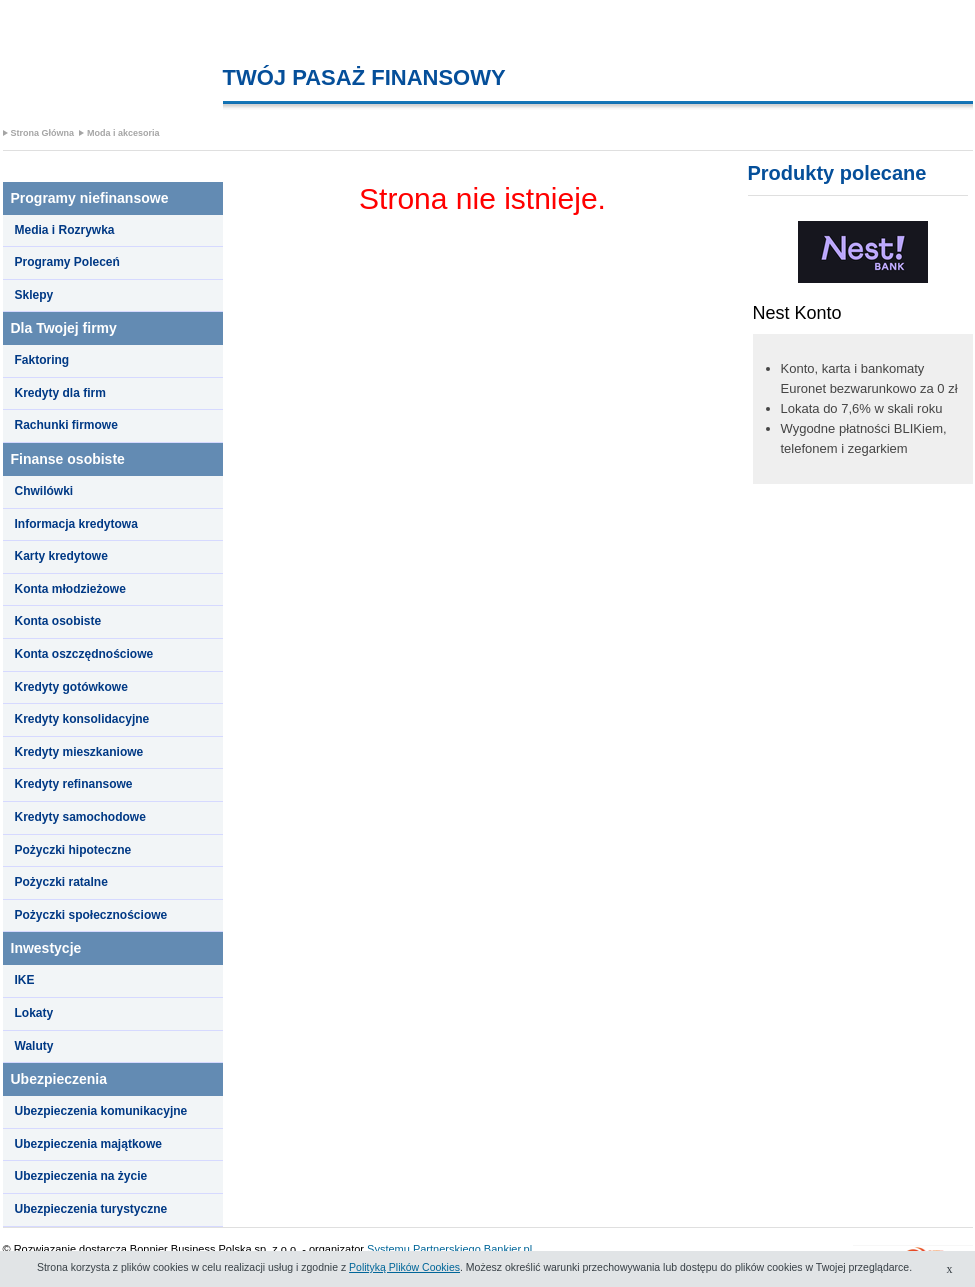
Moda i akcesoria (123, 133)
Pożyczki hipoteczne (73, 850)
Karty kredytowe (61, 556)
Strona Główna (43, 133)
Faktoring (42, 360)
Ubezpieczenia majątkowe (88, 1144)
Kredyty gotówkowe (71, 687)
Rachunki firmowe (66, 425)
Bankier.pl (508, 1249)
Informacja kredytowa (76, 524)
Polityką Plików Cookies (404, 1267)
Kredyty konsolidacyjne (82, 719)
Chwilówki (44, 491)
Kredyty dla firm (60, 393)
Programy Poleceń (67, 262)
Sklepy (34, 295)
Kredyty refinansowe (74, 784)
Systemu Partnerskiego (424, 1249)
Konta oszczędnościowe (84, 654)
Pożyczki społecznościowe (91, 915)
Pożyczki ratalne (61, 882)
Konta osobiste (58, 621)
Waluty (34, 1046)
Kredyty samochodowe (80, 817)
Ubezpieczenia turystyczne (91, 1209)
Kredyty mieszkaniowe (79, 752)
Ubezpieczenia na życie (81, 1176)
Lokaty (34, 1013)
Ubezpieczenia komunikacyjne (101, 1111)
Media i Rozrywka (65, 230)
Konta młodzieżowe (70, 589)
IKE (25, 980)
